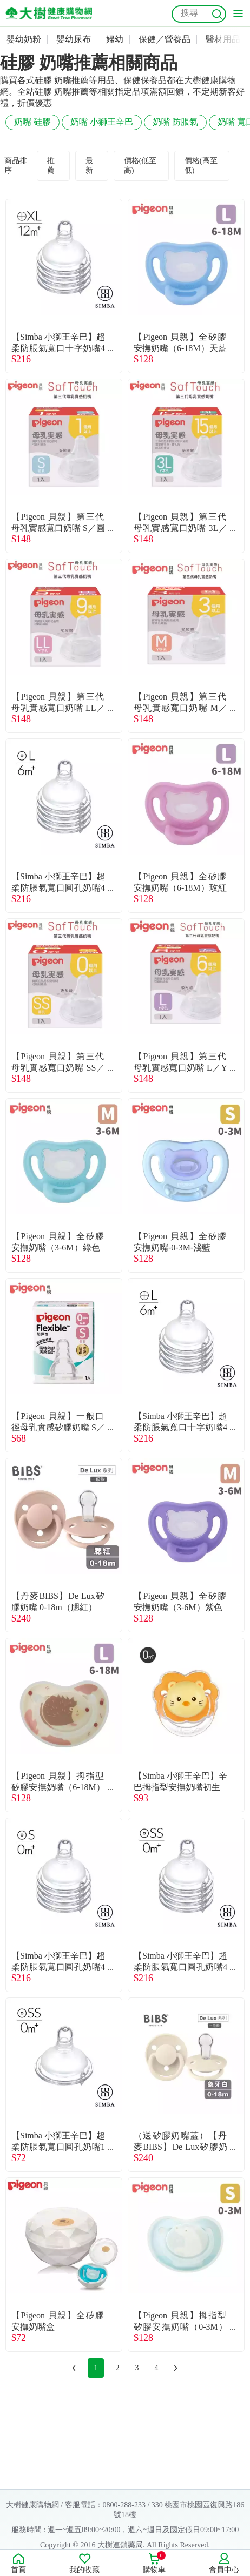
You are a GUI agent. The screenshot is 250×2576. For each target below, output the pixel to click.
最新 (89, 165)
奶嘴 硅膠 (32, 121)
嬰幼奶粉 (23, 39)
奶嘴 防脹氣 (175, 121)
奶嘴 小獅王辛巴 (101, 121)
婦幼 (114, 39)
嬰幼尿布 (73, 39)
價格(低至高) (140, 165)
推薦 (51, 165)
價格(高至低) (201, 165)
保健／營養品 (164, 39)
